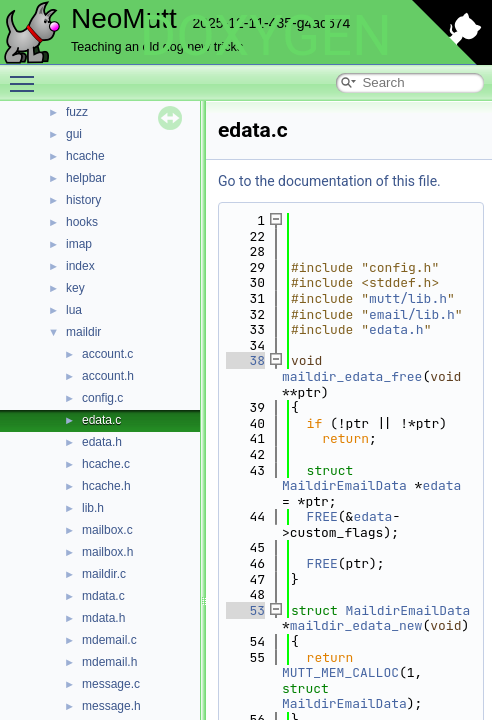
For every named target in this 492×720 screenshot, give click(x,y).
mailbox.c (107, 530)
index (80, 266)
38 (245, 360)
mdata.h (103, 618)
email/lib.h (412, 314)
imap (79, 244)
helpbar (86, 178)
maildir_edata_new (356, 625)
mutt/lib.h (408, 298)
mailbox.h (107, 552)
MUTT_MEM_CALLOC (340, 672)
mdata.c (103, 596)
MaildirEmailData (344, 485)
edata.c (101, 420)
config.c (102, 398)
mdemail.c (109, 640)
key (75, 288)
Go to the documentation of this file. (329, 181)
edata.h (102, 442)
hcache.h (106, 486)
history (83, 200)
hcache (85, 156)
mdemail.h (109, 662)
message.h (111, 706)
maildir (83, 332)
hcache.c (106, 464)
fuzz (77, 112)
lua (74, 310)
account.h (108, 376)
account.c (107, 354)
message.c (111, 684)
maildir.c (104, 574)
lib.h (93, 508)
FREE (322, 516)
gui (74, 134)
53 (245, 610)
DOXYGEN (265, 36)
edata (441, 485)
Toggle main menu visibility (27, 75)
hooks (82, 222)
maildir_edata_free (352, 376)
